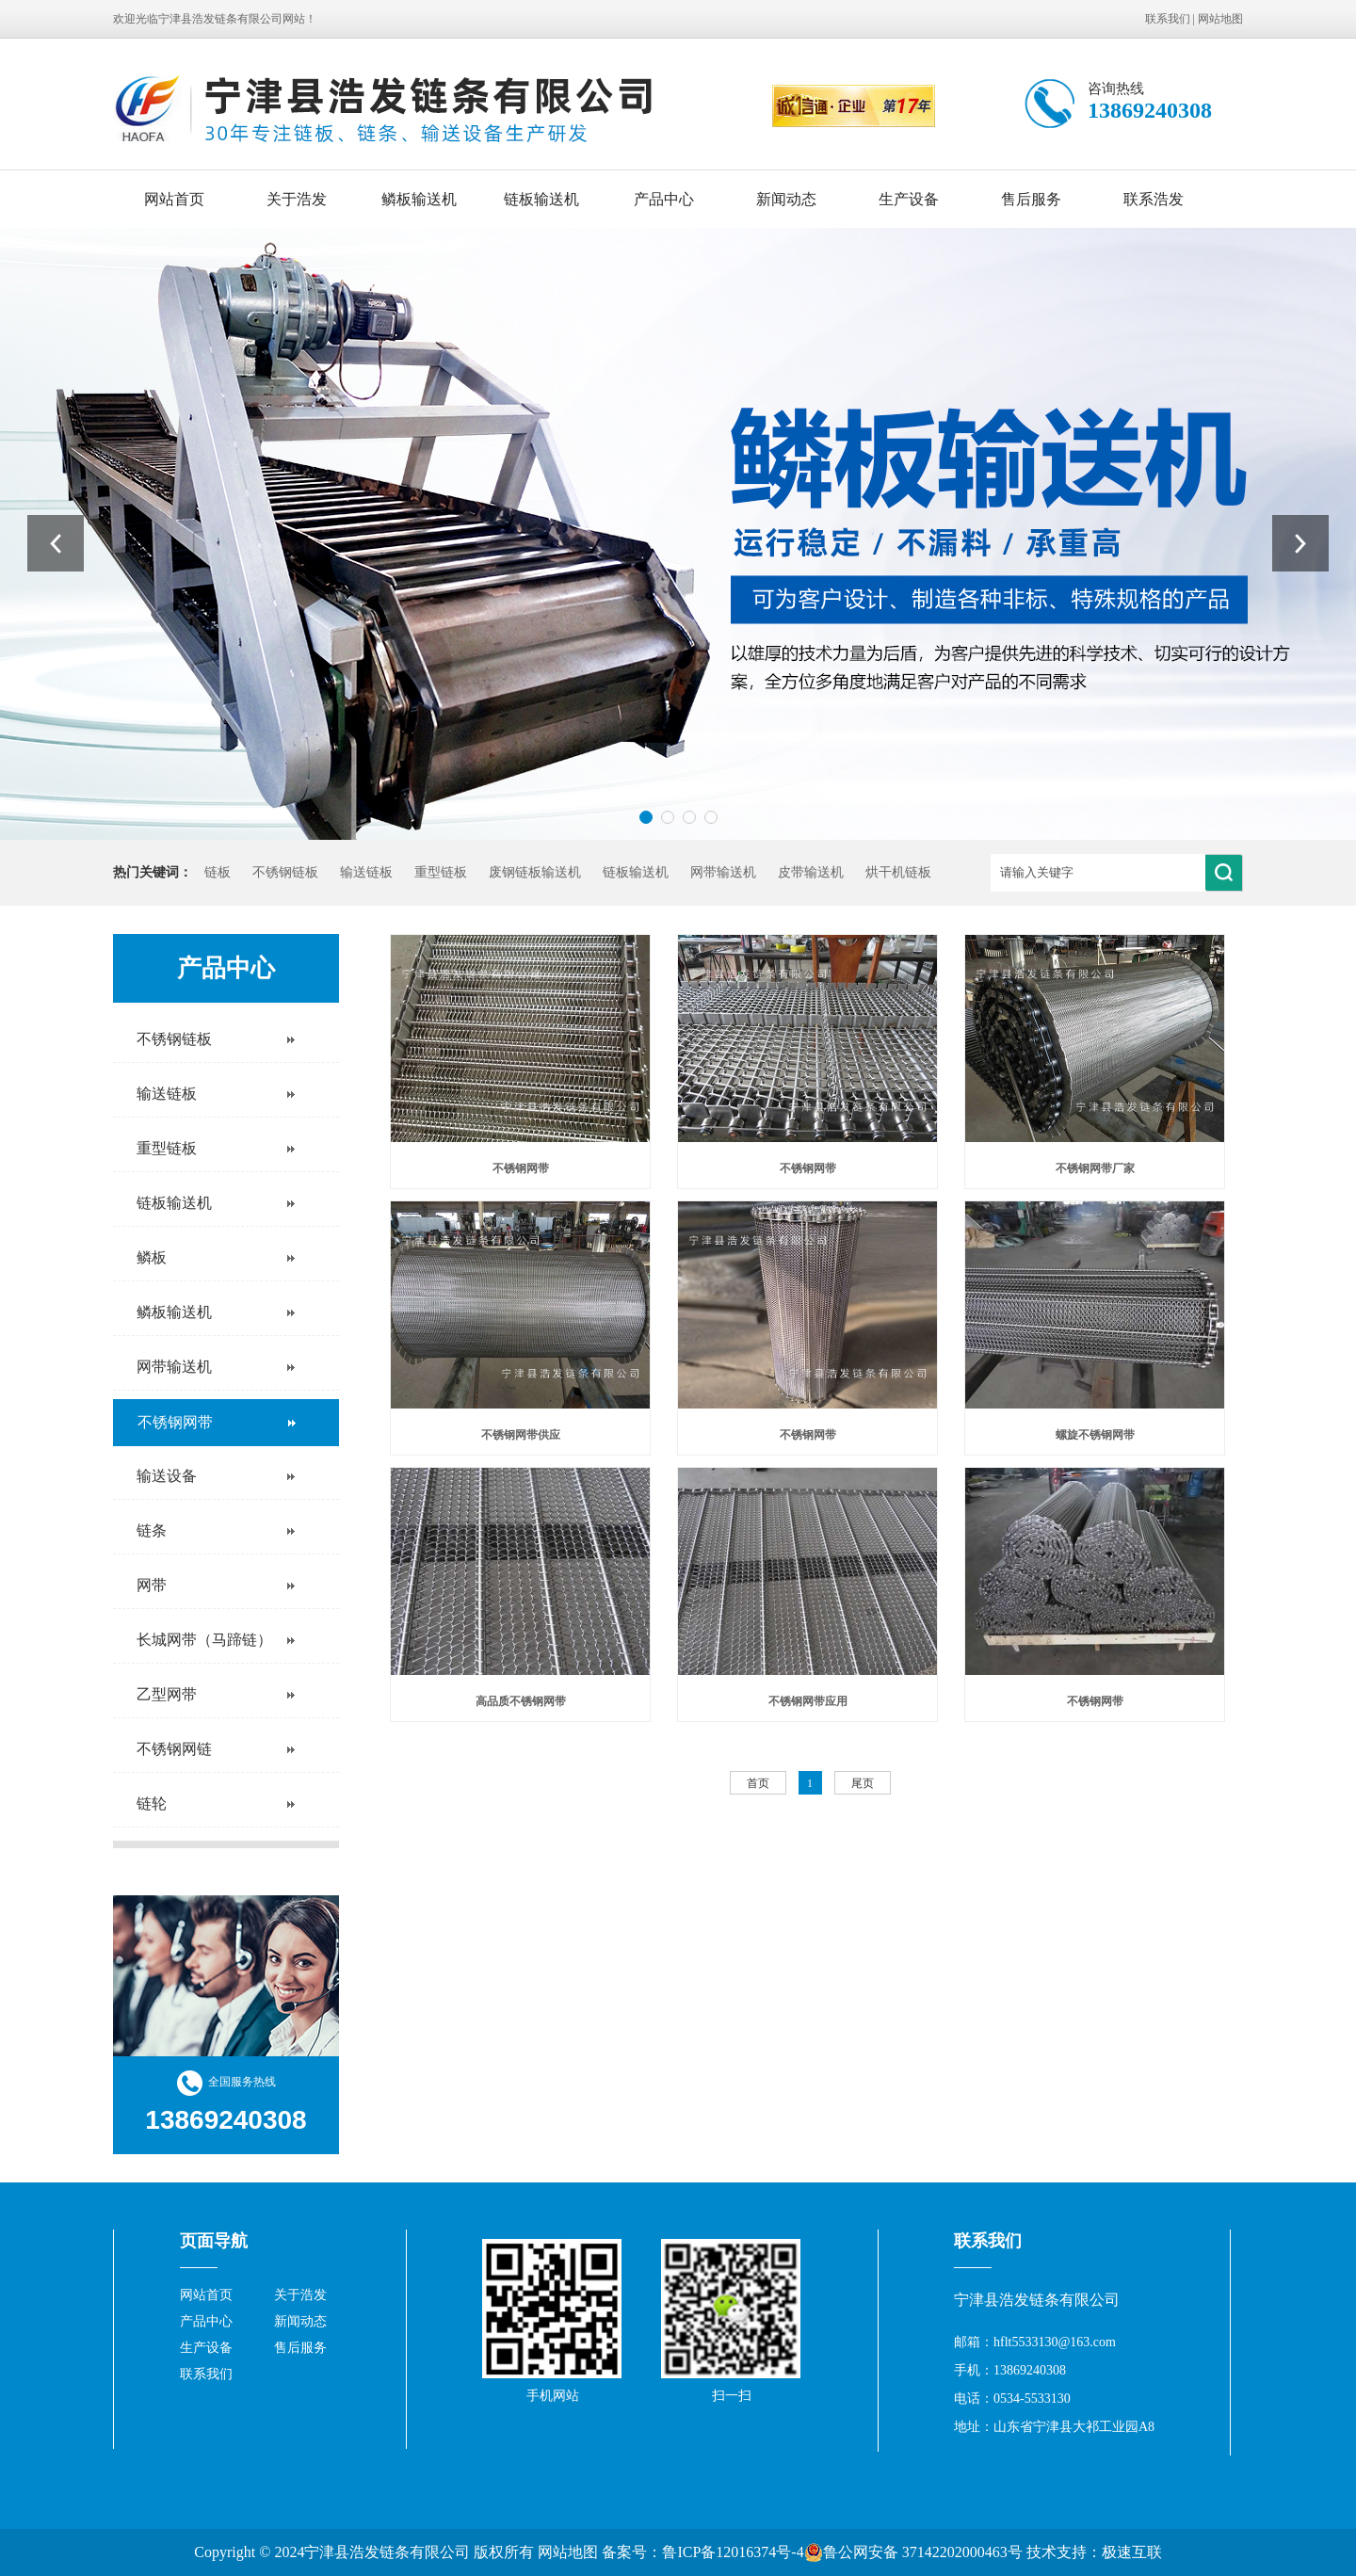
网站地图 (1220, 18)
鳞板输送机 (419, 199)
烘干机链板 (898, 872)
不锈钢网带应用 (808, 1701)
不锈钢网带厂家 (1095, 1168)
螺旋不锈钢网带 (1095, 1434)
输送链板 (366, 872)
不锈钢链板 (285, 872)
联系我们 (1167, 18)
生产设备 (909, 199)
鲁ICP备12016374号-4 (732, 2552)
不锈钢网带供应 (520, 1434)
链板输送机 (541, 199)
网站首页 (174, 199)
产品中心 (664, 199)
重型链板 (440, 872)
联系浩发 (1153, 199)
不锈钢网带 (520, 1168)
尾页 (862, 1783)
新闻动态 (786, 199)
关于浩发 (296, 199)
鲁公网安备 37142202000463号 (913, 2552)
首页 (758, 1783)
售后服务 (1031, 199)
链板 (217, 872)
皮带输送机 (811, 872)
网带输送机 (723, 872)
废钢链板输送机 (535, 872)
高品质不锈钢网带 (521, 1701)
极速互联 (1132, 2552)
